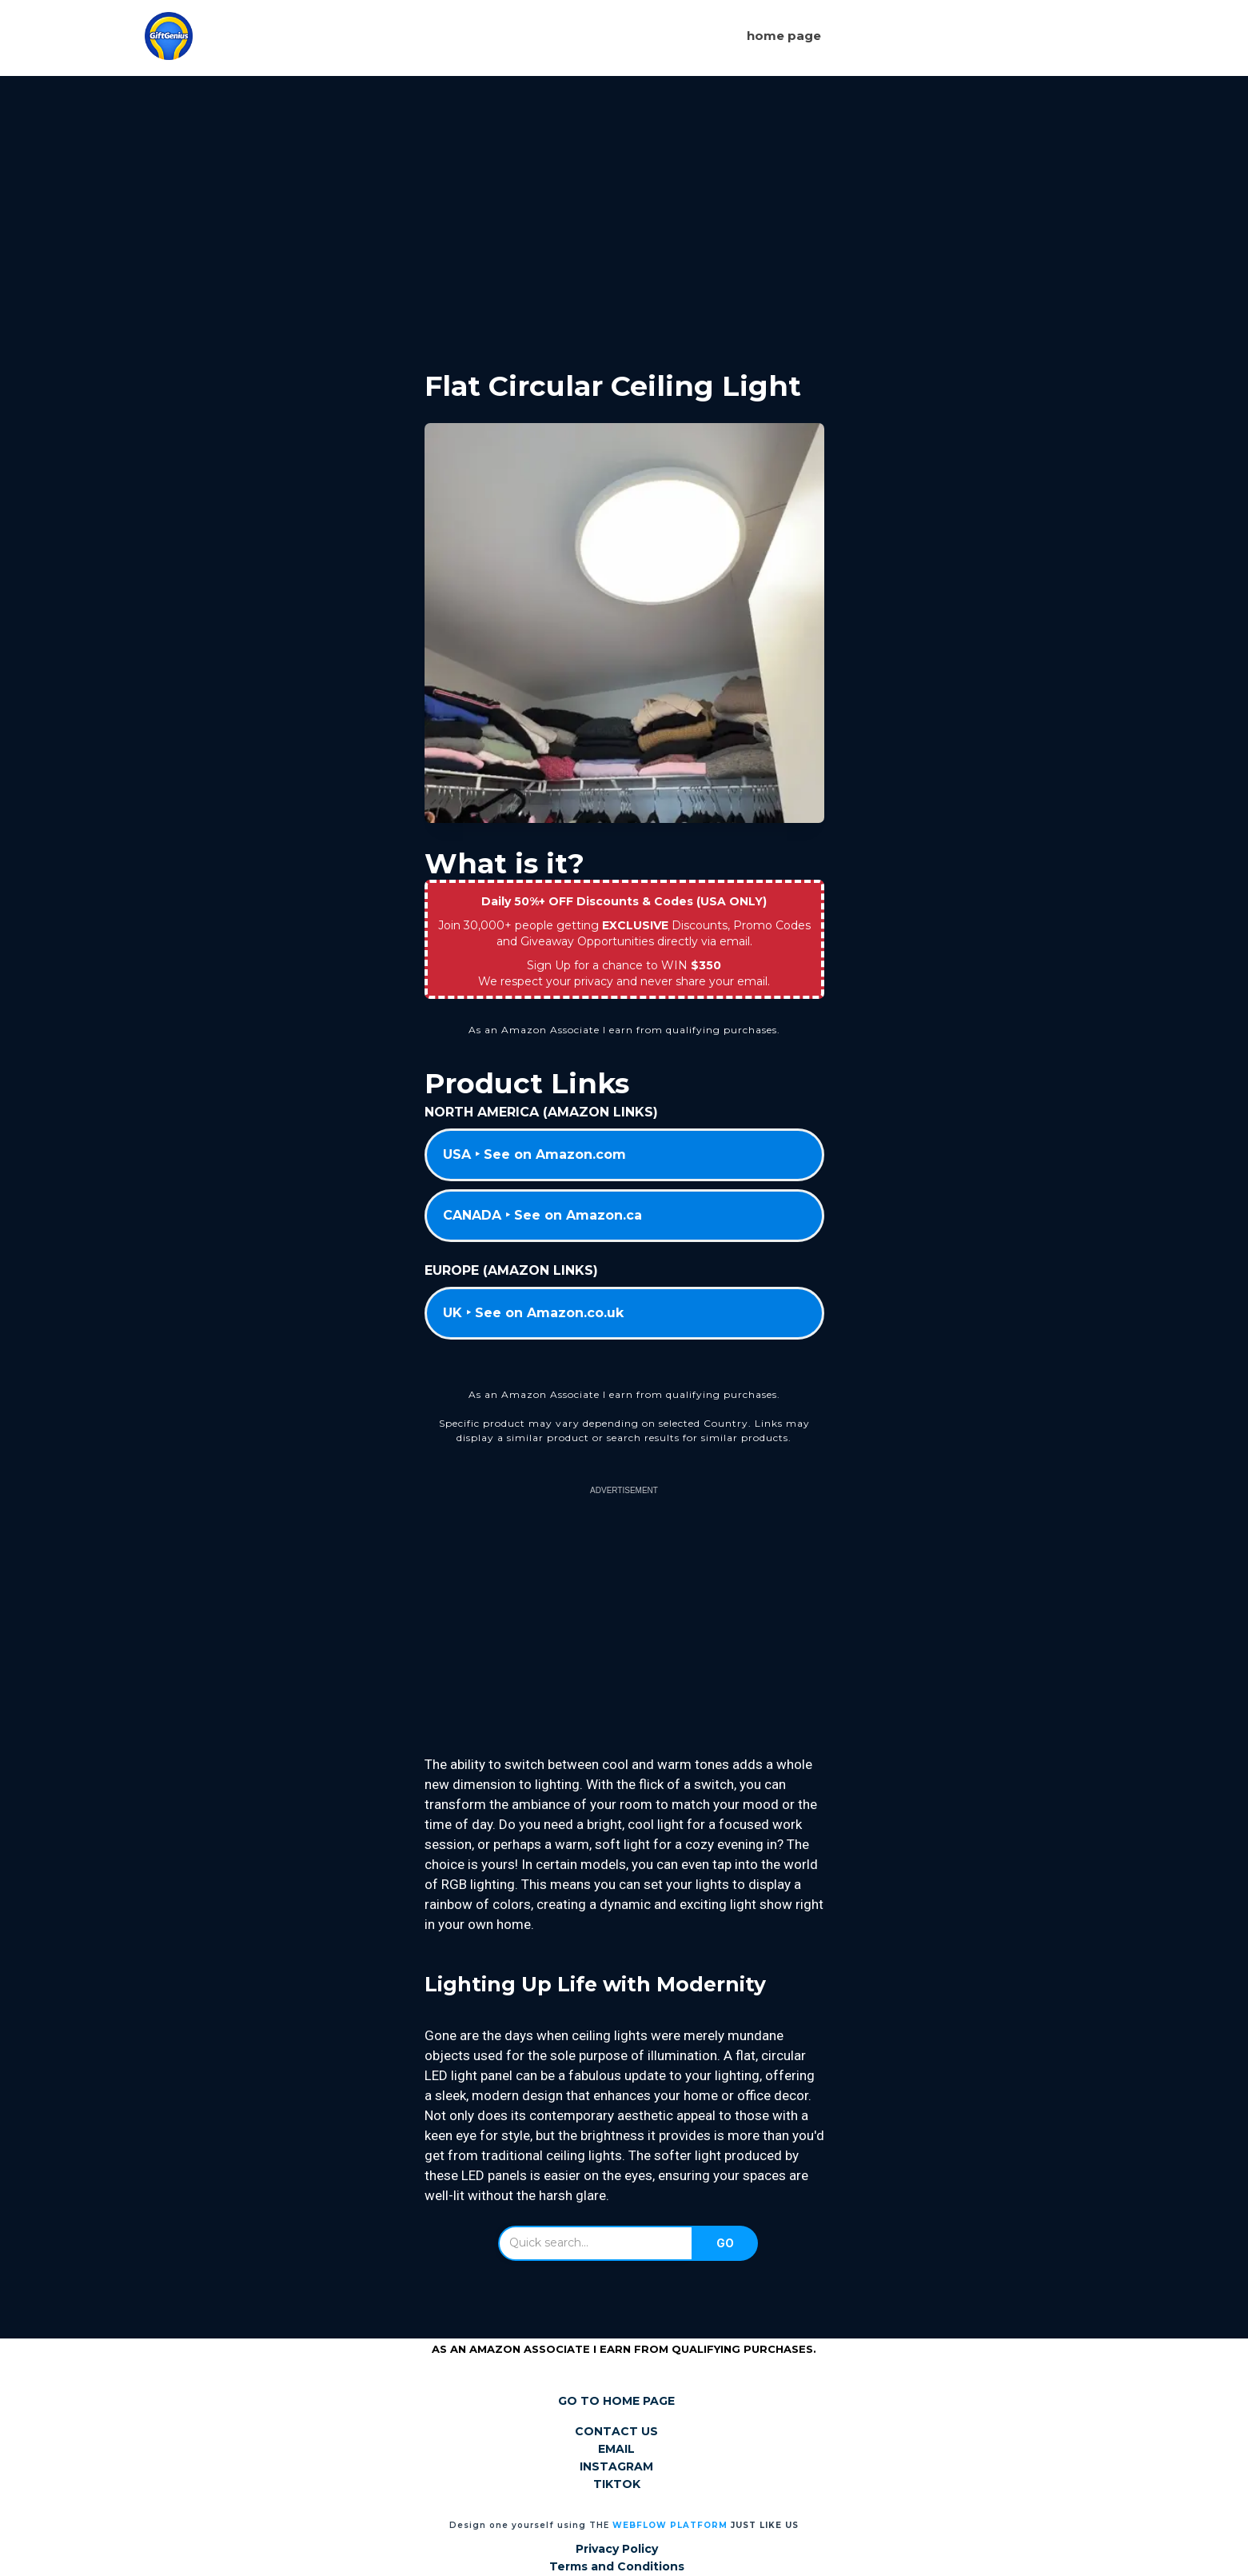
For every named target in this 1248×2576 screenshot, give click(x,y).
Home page (784, 35)
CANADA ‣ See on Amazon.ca (542, 1215)
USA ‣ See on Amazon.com (534, 1154)
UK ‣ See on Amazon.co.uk (533, 1312)
